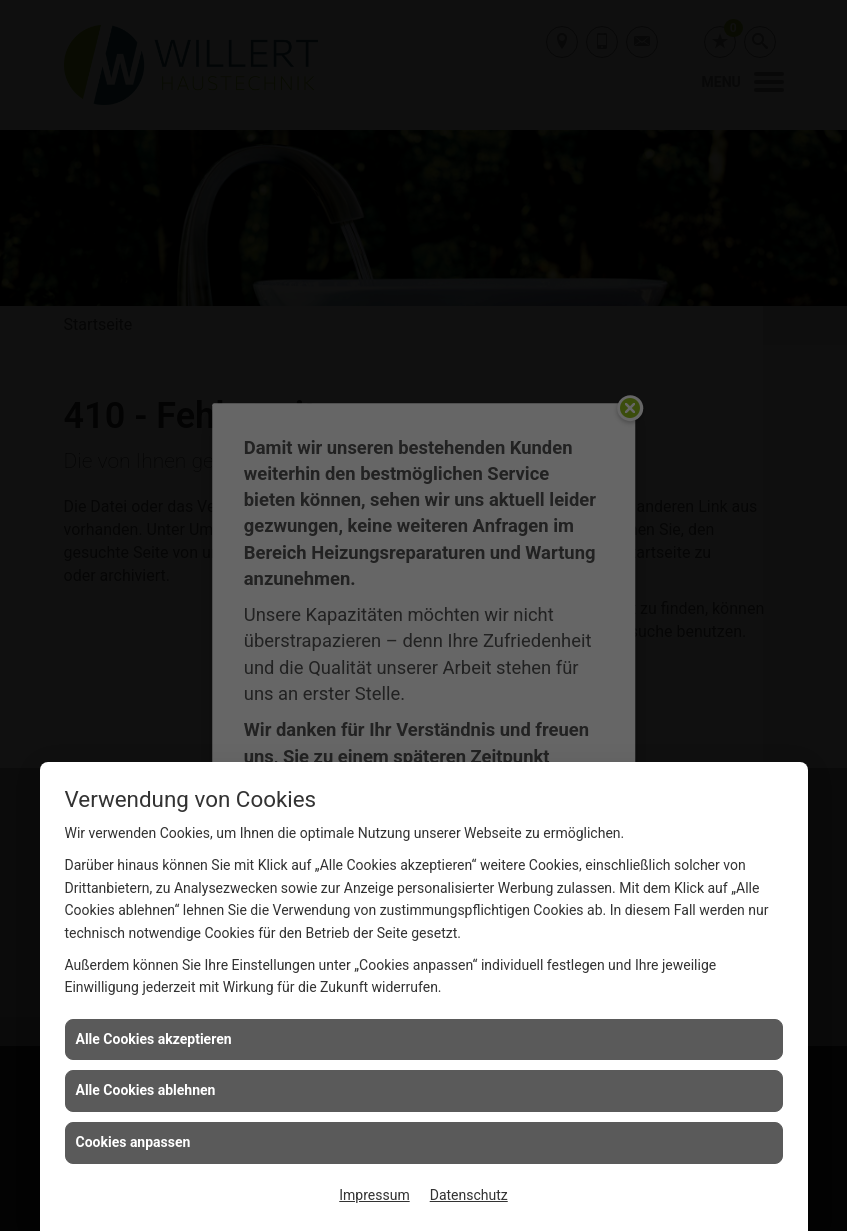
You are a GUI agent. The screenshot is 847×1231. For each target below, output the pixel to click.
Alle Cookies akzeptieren (154, 1039)
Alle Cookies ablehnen (146, 1090)
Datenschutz (469, 1195)
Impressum (374, 1195)
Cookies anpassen (133, 1142)
